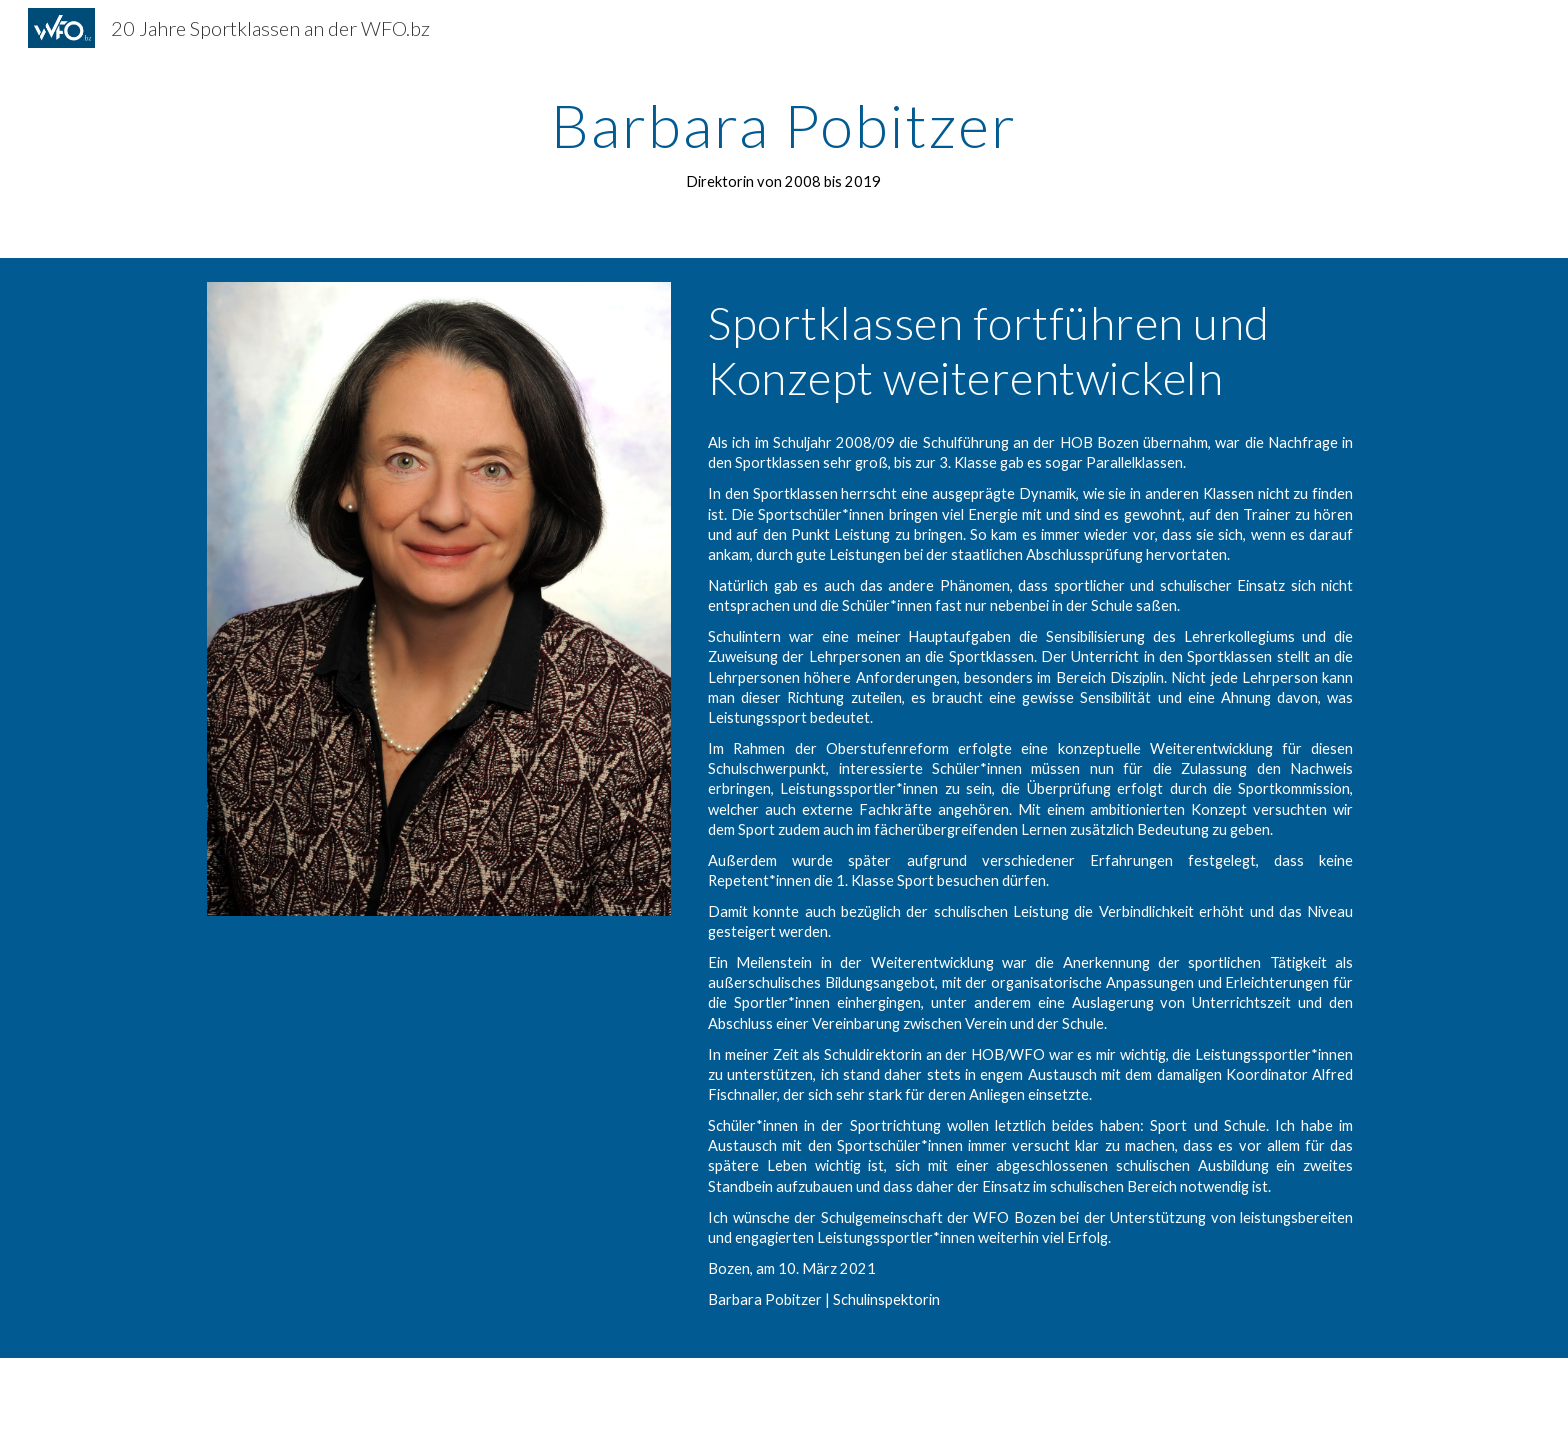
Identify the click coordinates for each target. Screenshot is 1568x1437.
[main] (784, 143)
